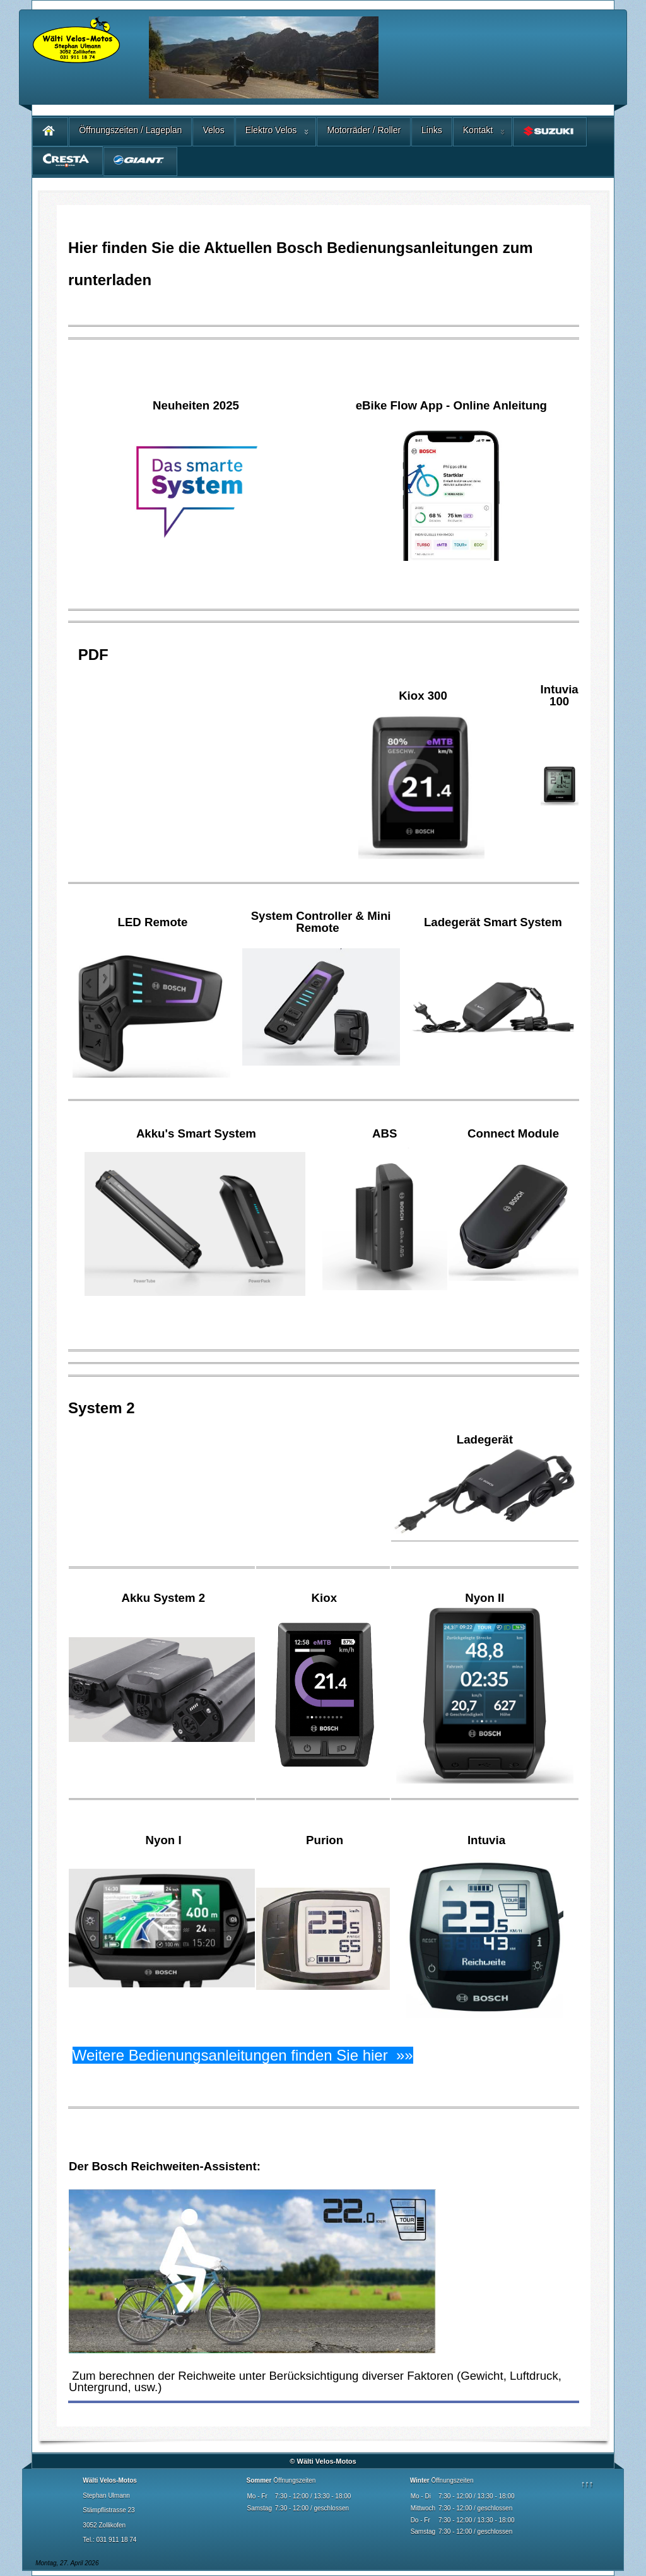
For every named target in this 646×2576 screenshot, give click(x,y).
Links (431, 130)
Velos (213, 130)
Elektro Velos (271, 130)
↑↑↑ (587, 2483)
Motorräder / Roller (364, 130)
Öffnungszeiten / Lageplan (130, 130)
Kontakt (478, 130)
